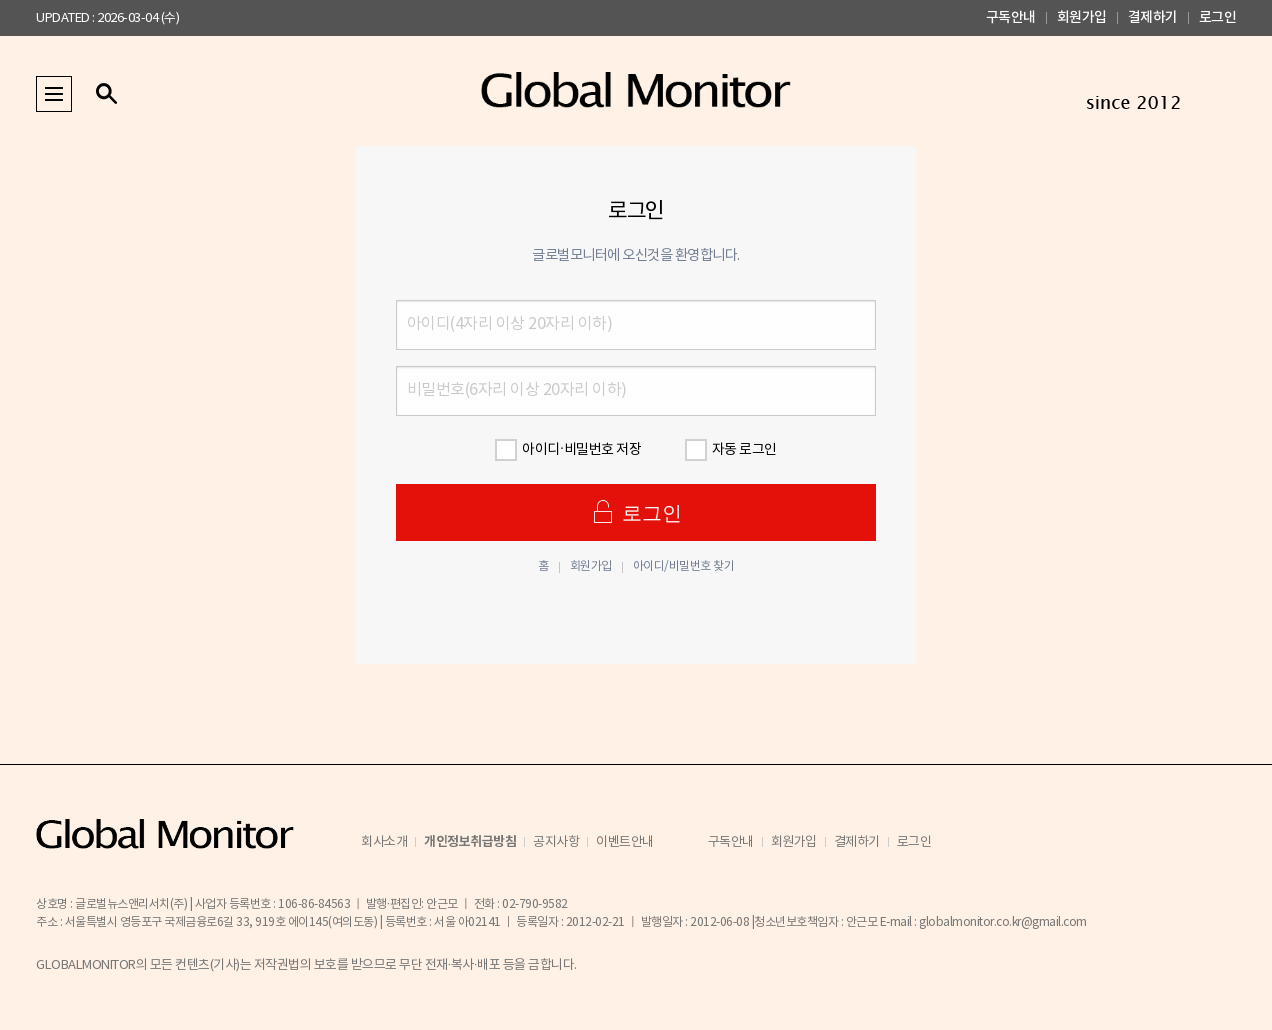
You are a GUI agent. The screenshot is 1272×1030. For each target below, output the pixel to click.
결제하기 (1153, 17)
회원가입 (1082, 17)
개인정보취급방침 (470, 842)
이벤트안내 (625, 842)
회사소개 (384, 842)
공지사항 (556, 842)
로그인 (1218, 17)
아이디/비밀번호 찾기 (684, 567)
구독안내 (1011, 17)
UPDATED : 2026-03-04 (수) (107, 18)
